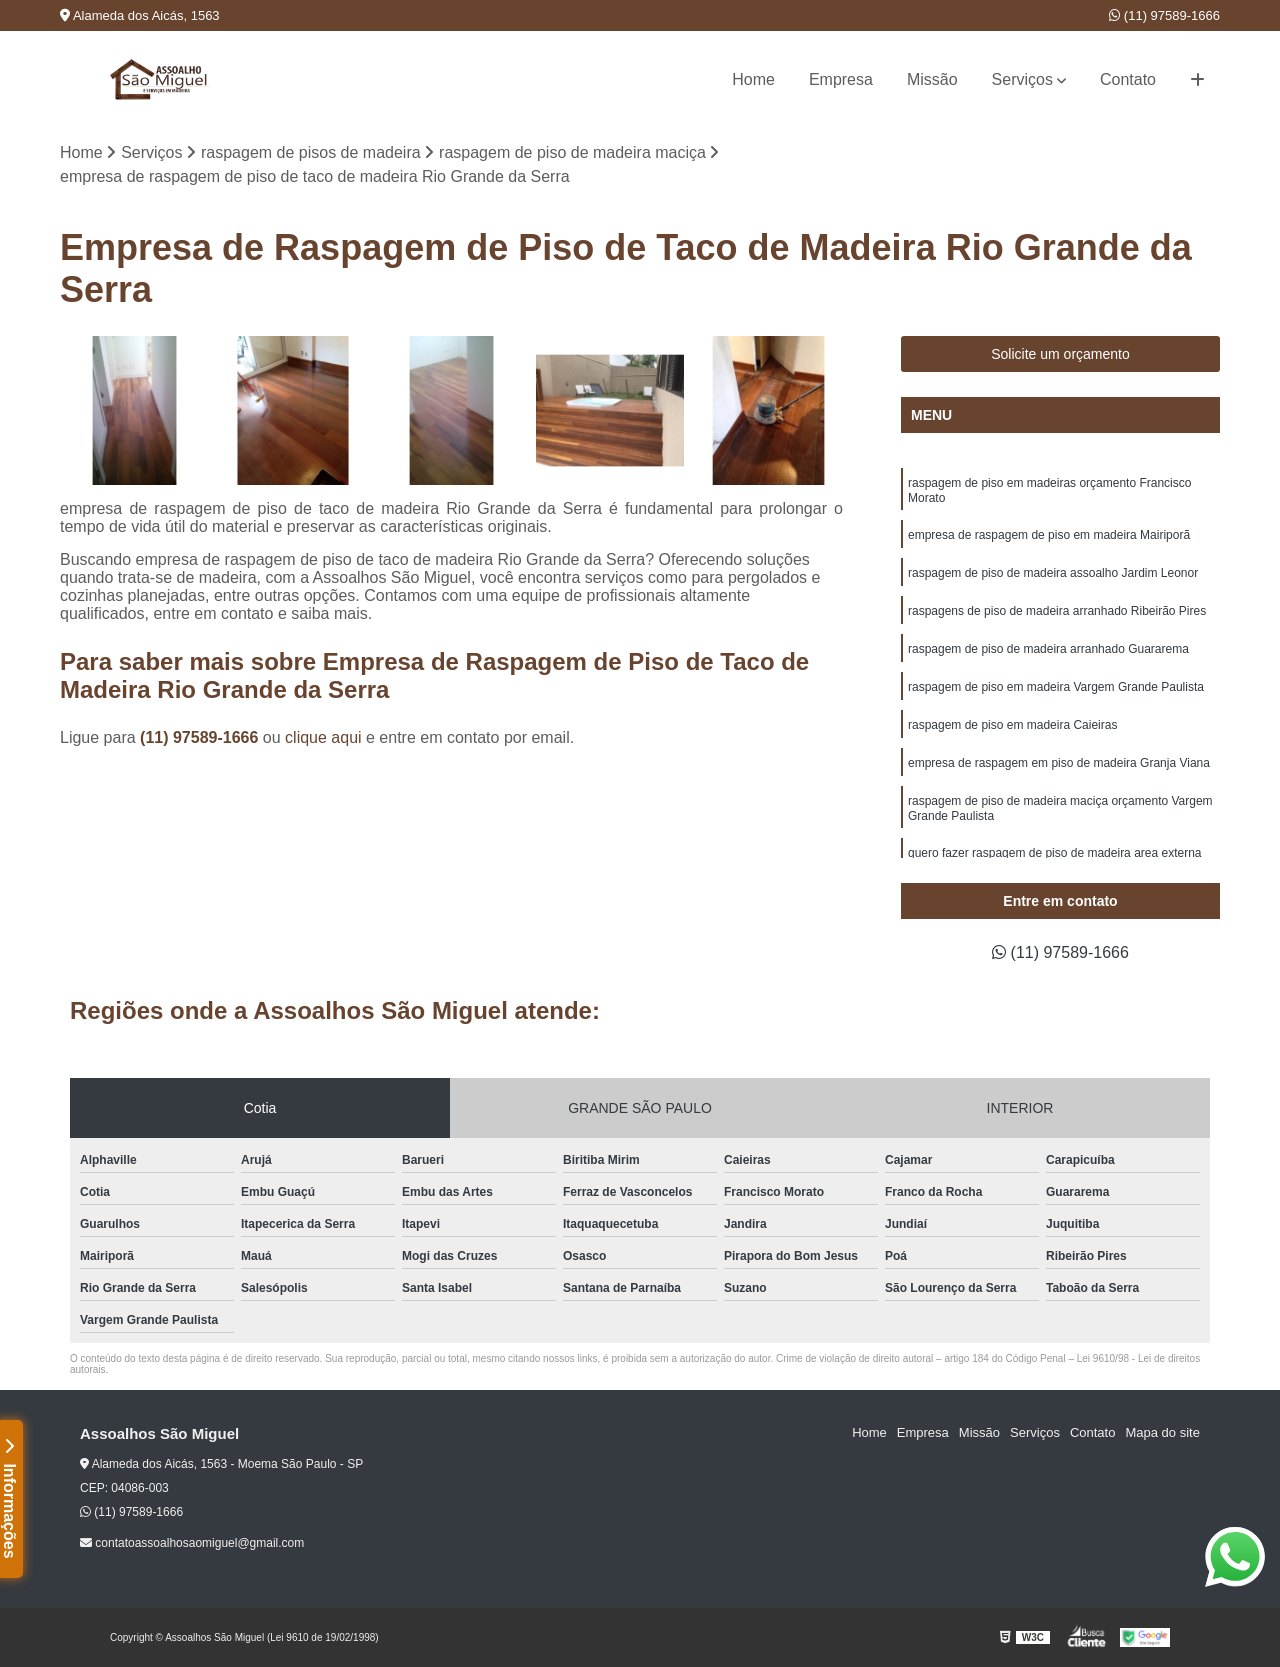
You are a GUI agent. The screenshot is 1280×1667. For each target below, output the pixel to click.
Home (753, 79)
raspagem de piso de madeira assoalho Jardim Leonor (1053, 573)
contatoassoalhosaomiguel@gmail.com (192, 1543)
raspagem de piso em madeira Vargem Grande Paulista (1056, 687)
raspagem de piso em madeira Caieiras (1012, 725)
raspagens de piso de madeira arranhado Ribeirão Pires (1057, 611)
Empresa (841, 79)
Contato (1128, 79)
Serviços (1022, 79)
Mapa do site (1162, 1432)
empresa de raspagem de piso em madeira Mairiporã (1049, 535)
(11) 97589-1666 (1164, 15)
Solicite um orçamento (1060, 354)
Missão (932, 79)
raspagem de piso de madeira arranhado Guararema (1048, 649)
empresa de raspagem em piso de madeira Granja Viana (1059, 763)
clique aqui (323, 737)
